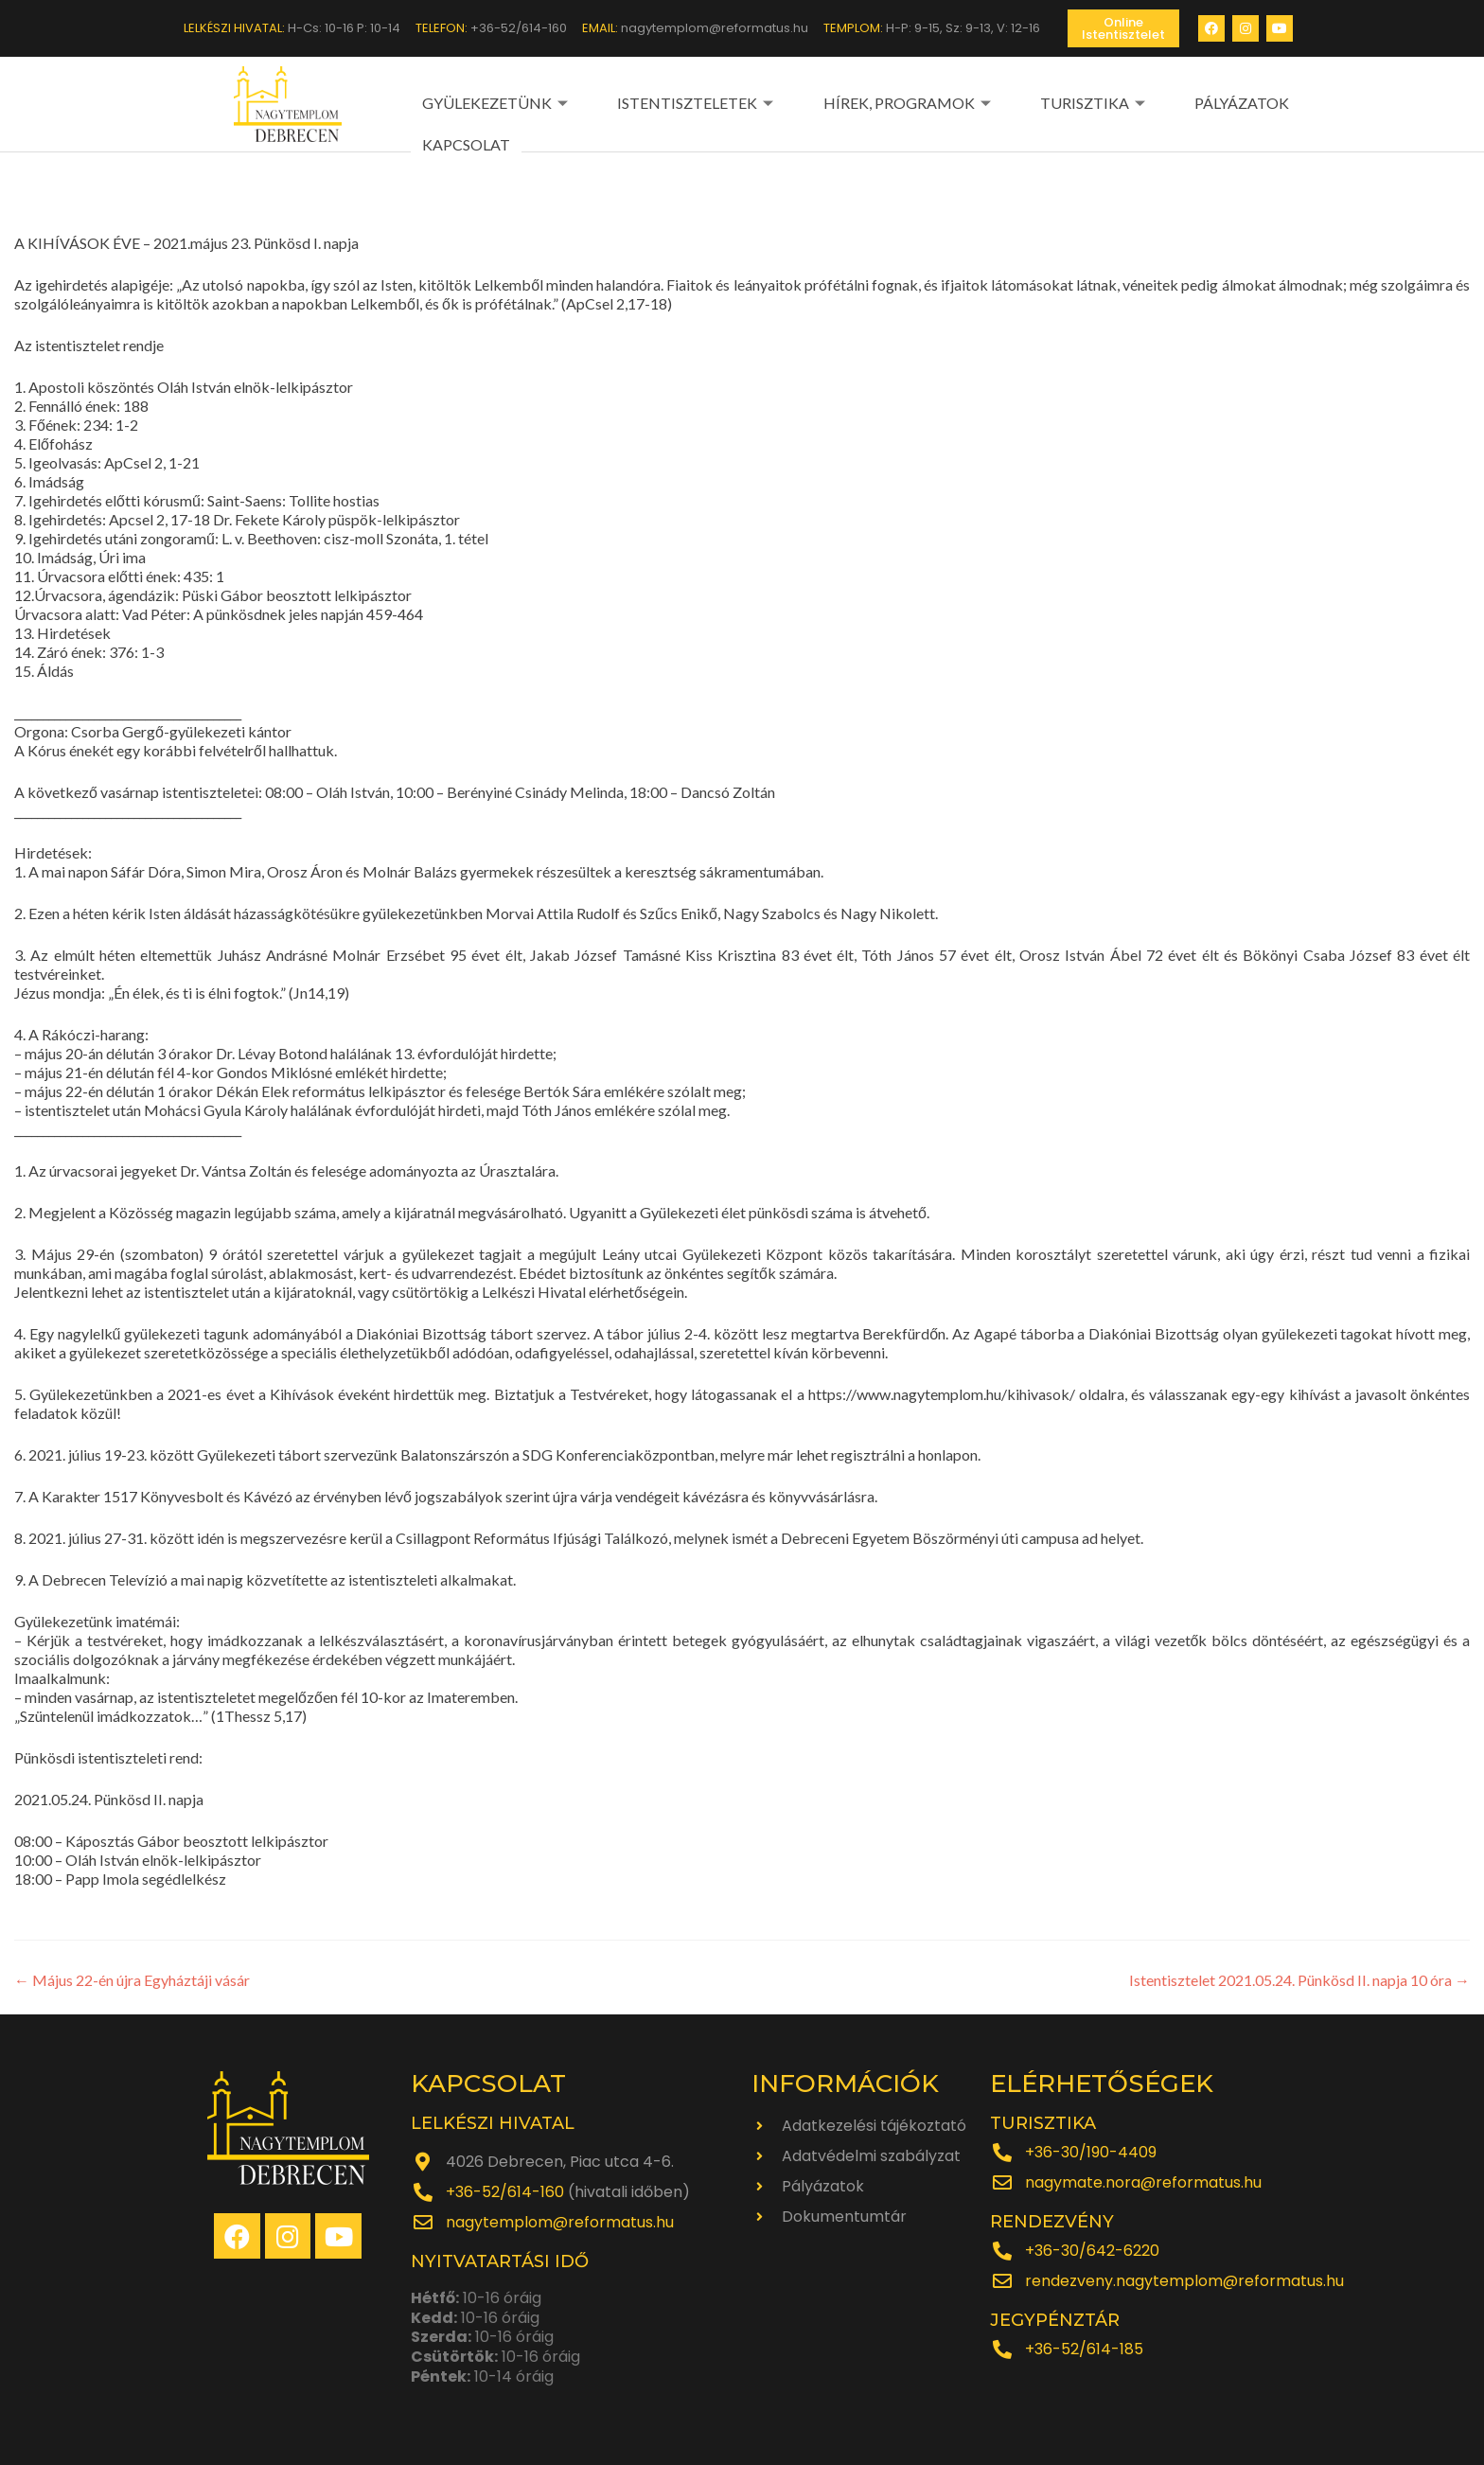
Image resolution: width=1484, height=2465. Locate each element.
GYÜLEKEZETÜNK (495, 102)
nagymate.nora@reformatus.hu (1143, 2180)
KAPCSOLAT (1247, 102)
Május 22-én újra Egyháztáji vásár (132, 1978)
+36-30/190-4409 (1091, 2150)
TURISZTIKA (1015, 102)
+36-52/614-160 (505, 2190)
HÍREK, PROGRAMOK (855, 102)
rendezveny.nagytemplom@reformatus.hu (1184, 2279)
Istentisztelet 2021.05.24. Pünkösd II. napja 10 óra (1299, 1978)
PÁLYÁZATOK (1136, 102)
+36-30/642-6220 (1092, 2249)
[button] (1123, 28)
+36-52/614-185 (1084, 2347)
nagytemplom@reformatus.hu (560, 2220)
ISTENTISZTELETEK (670, 102)
